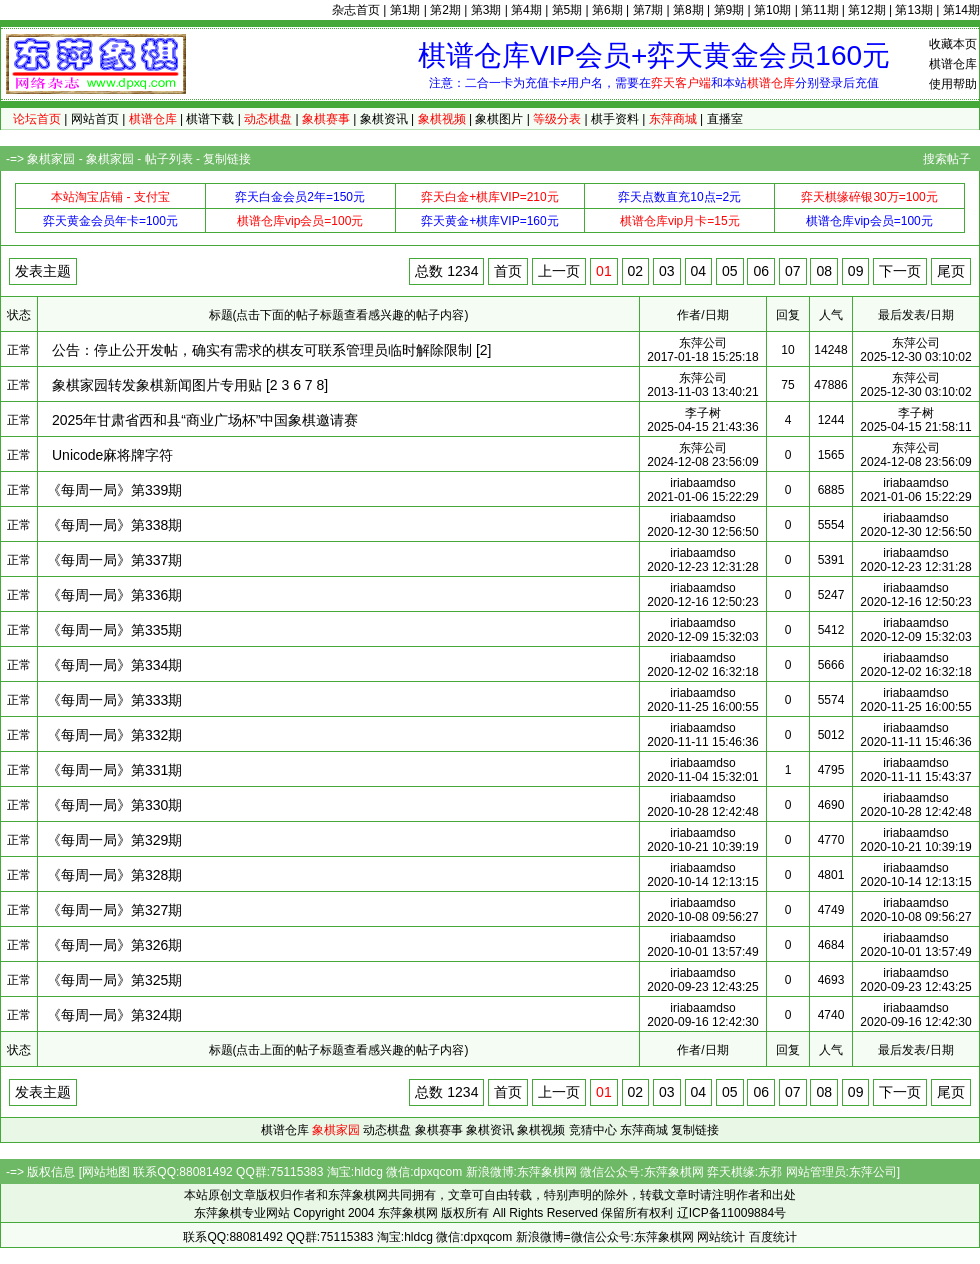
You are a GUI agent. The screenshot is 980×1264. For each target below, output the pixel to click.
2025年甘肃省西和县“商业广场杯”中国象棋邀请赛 (205, 420)
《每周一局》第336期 (114, 595)
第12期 (866, 10)
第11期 (819, 10)
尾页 (951, 271)
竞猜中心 (593, 1130)
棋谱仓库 (953, 64)
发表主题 (43, 271)
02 (636, 271)
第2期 (445, 10)
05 (730, 271)
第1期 (405, 10)
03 (667, 271)
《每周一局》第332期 (114, 735)
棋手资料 (615, 119)
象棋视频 (541, 1130)
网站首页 (95, 119)
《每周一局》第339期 (114, 490)
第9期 (729, 10)
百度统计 (773, 1237)
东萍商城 (644, 1130)
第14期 (961, 10)
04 (699, 271)
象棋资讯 (384, 119)
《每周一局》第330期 (114, 805)
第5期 (567, 10)
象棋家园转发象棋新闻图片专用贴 (157, 385)
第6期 (607, 10)
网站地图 (106, 1172)
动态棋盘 (387, 1130)
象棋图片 (499, 119)
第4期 (526, 10)
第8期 (688, 10)
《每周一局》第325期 (114, 980)
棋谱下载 (210, 119)
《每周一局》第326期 (114, 945)
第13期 (913, 10)
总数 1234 (446, 271)
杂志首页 (356, 10)
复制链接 (227, 159)
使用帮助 (953, 84)
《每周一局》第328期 (114, 875)
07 (793, 271)
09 (856, 271)
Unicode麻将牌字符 (112, 455)
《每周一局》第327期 (114, 910)
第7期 (648, 10)
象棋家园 (51, 159)
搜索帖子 (947, 159)
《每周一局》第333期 (114, 700)
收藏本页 (953, 44)
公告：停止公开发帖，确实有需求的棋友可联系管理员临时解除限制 (262, 350)
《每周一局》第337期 (114, 560)
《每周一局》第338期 (114, 525)
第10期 (772, 10)
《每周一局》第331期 (114, 770)
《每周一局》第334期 (114, 665)
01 (604, 271)
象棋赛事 (439, 1130)
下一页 (900, 271)
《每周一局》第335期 (114, 630)
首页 (508, 271)
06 (761, 271)
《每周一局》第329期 (114, 840)
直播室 (725, 119)
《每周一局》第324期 (114, 1015)
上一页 (559, 271)
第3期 (486, 10)
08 (824, 271)
